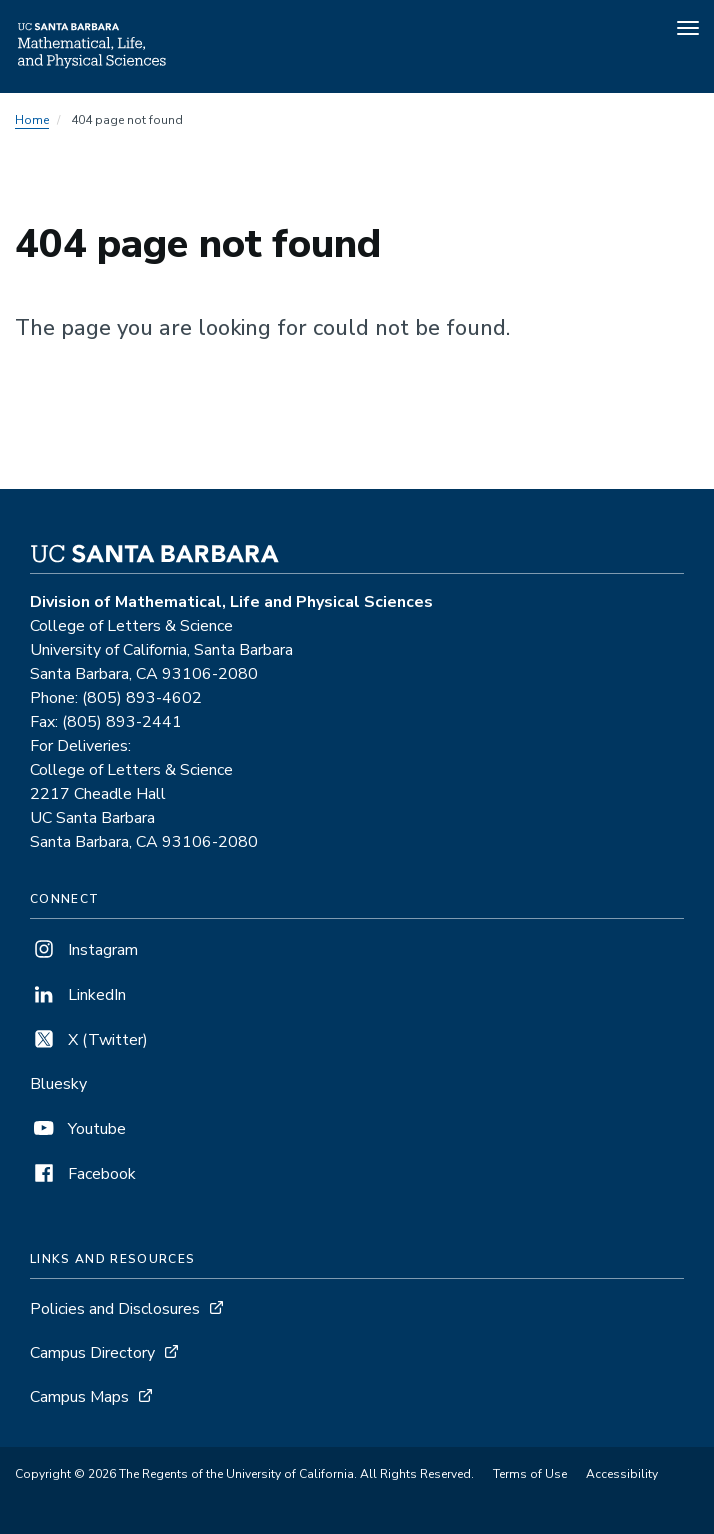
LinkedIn (78, 995)
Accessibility (622, 1474)
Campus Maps (79, 1397)
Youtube (78, 1129)
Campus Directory (92, 1353)
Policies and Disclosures (115, 1309)
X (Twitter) (89, 1040)
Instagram (84, 950)
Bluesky (58, 1084)
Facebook (83, 1174)
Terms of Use (530, 1474)
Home (32, 120)
